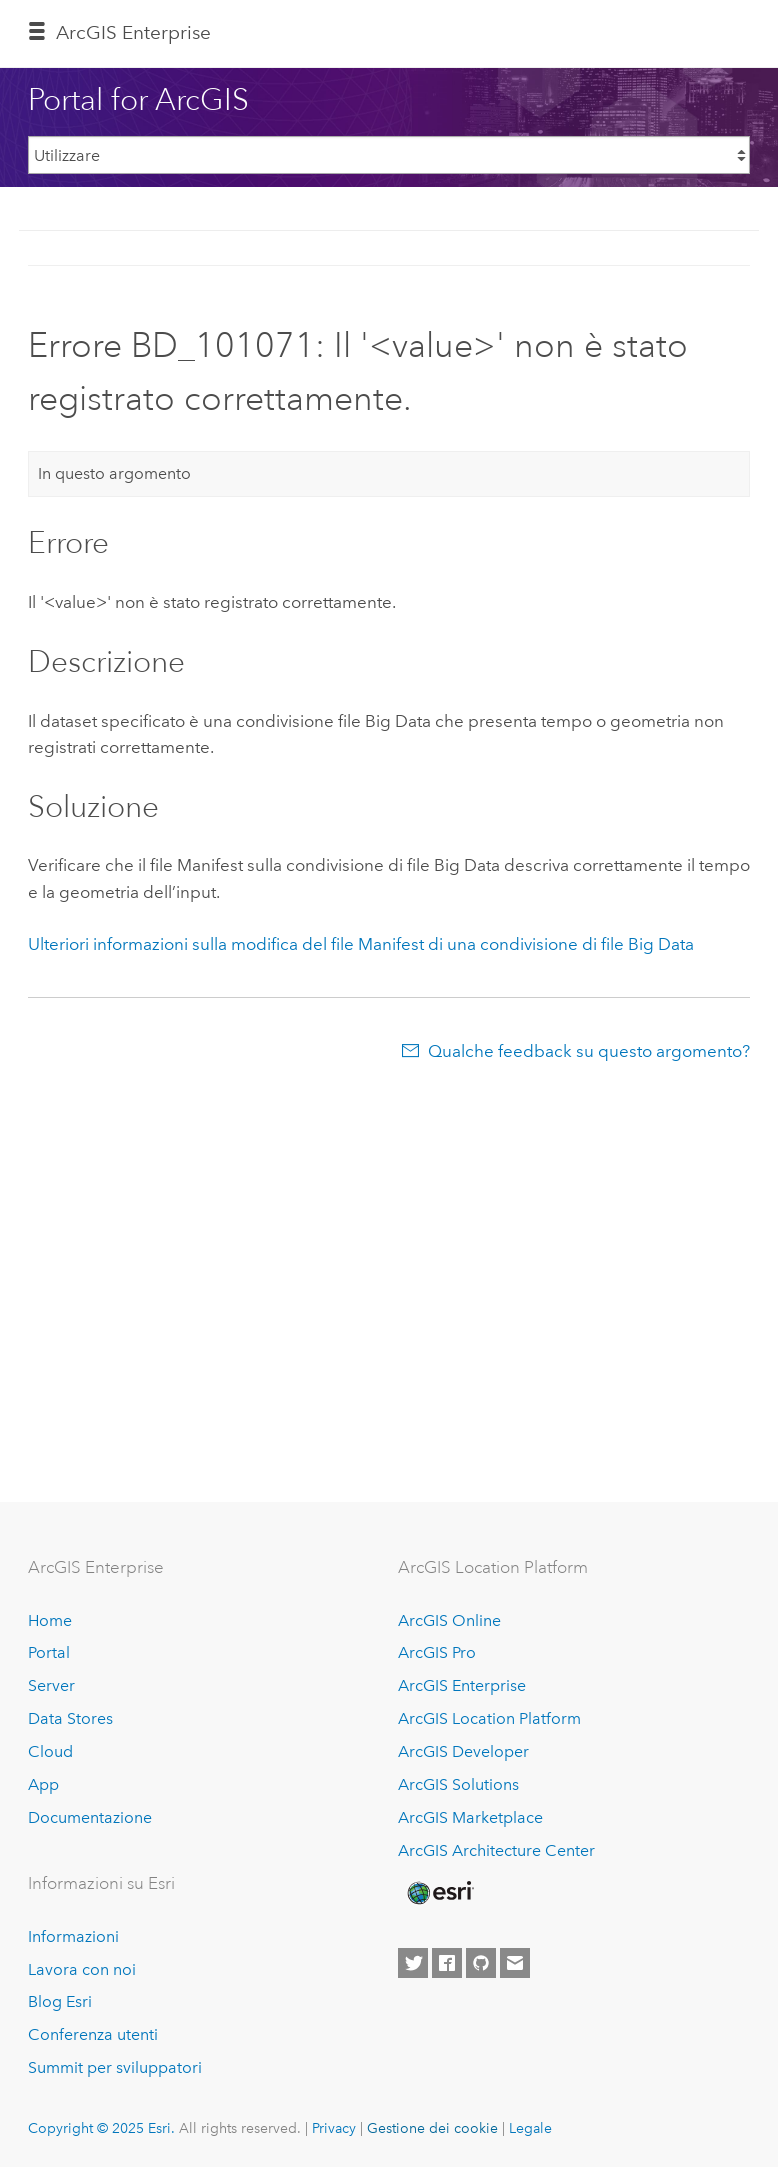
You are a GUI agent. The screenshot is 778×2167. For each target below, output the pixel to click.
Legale (530, 2128)
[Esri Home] (439, 1893)
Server (51, 1685)
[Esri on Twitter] (413, 1963)
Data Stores (70, 1718)
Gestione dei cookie (432, 2128)
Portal (49, 1652)
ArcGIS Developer (463, 1751)
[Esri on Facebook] (447, 1963)
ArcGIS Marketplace (470, 1817)
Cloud (50, 1751)
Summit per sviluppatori (115, 2067)
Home (50, 1620)
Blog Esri (60, 2001)
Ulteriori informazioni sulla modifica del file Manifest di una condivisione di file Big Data (361, 944)
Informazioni (73, 1936)
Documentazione (90, 1817)
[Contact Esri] (515, 1963)
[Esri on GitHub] (481, 1963)
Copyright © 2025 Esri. (101, 2128)
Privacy (334, 2128)
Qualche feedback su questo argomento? (589, 1051)
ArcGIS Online (449, 1620)
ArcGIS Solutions (458, 1784)
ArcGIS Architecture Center (496, 1850)
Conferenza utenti (93, 2034)
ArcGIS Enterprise (133, 32)
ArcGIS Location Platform (489, 1718)
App (43, 1784)
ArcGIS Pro (437, 1652)
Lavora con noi (82, 1969)
